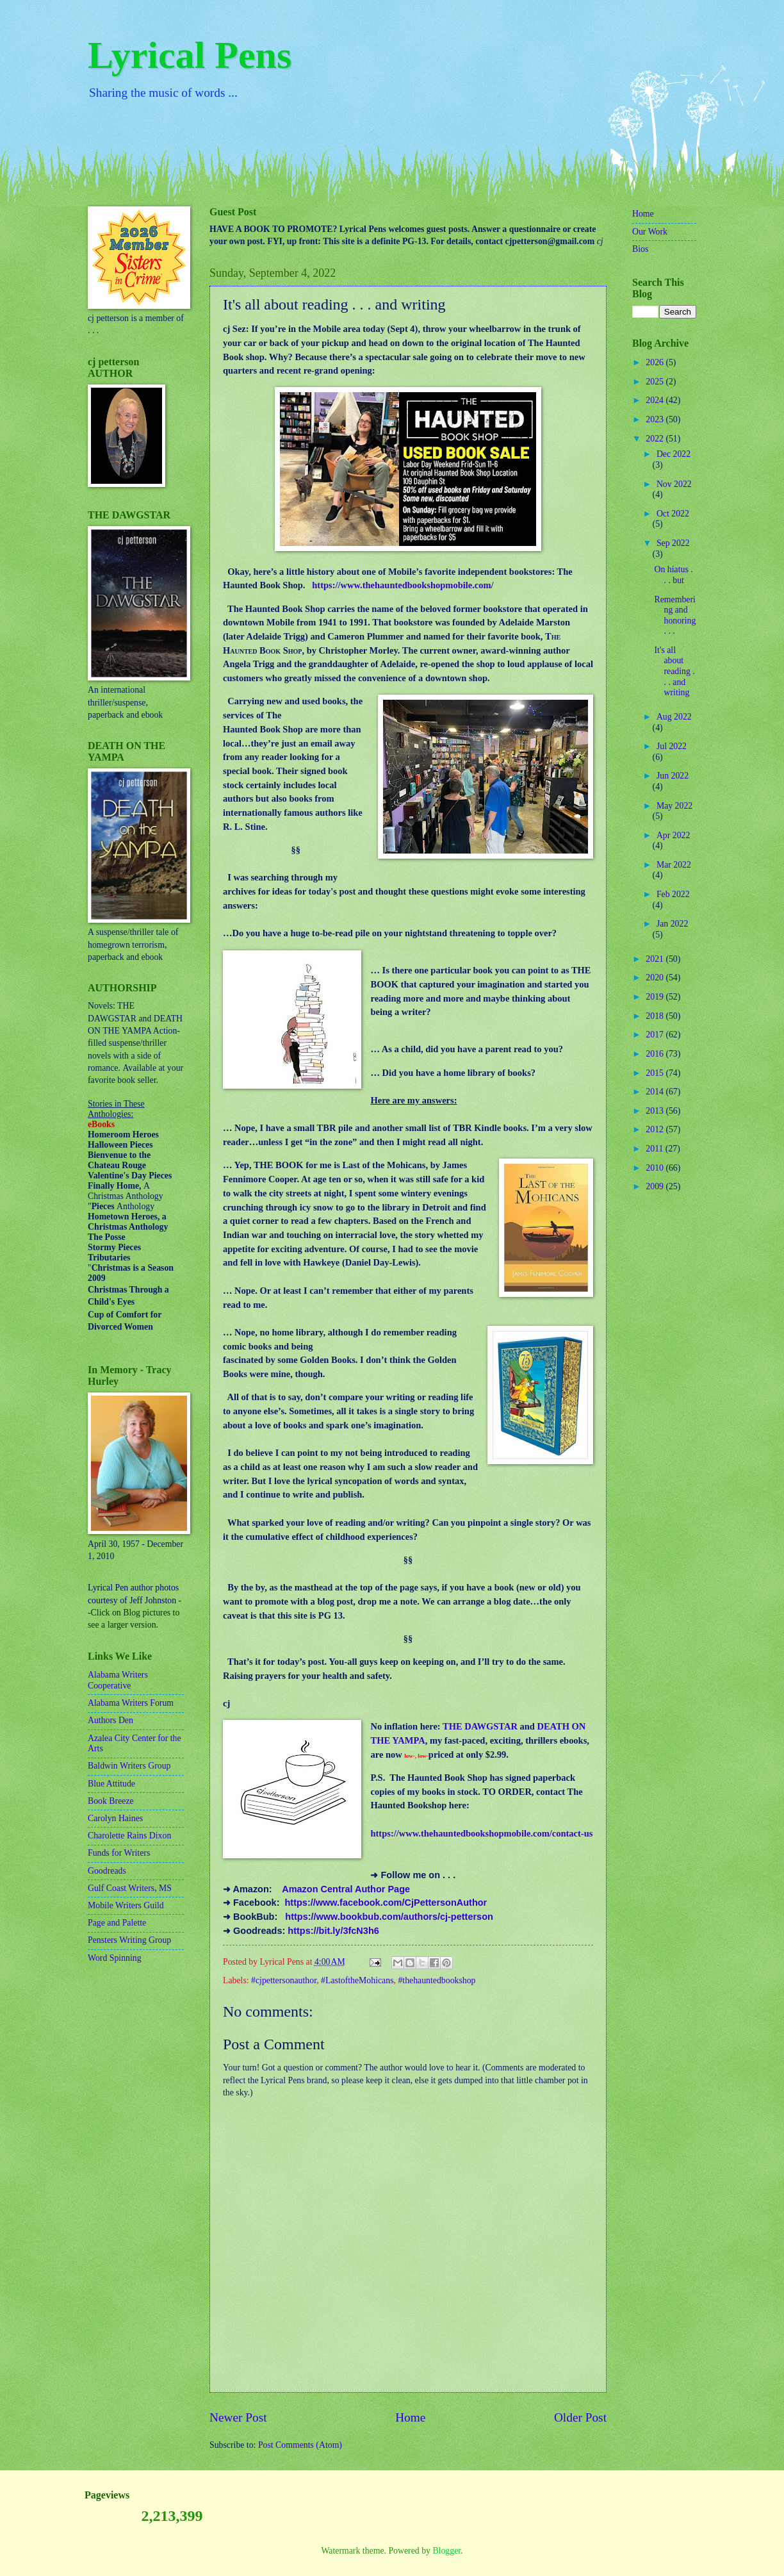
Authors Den (110, 1720)
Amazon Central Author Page (346, 1889)
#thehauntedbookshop (436, 1980)
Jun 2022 (673, 775)
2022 (656, 438)
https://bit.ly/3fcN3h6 (333, 1931)
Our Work (649, 231)
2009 (656, 1186)
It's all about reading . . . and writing (674, 671)
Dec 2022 (673, 454)
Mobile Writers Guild (126, 1905)
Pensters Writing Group (129, 1940)
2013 (656, 1111)
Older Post (580, 2417)
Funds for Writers (119, 1853)
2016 (656, 1054)
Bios (640, 249)
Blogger (446, 2550)
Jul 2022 (672, 746)
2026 (656, 362)
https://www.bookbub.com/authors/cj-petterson (389, 1916)
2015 (656, 1073)
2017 (656, 1034)
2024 (656, 400)
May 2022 (674, 806)
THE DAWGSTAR (480, 1726)
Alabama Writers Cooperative (118, 1680)
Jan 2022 (672, 924)
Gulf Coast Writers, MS (130, 1888)
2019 (656, 997)
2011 (656, 1148)
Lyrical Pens (189, 55)
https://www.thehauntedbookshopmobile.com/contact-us (481, 1833)
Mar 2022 (674, 865)
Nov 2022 (674, 484)
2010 (656, 1168)
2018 (656, 1016)
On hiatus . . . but (673, 575)
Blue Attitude (111, 1783)
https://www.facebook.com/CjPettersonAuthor (386, 1902)
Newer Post (238, 2417)
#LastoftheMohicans (357, 1980)
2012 (656, 1129)
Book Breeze (111, 1801)
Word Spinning (115, 1958)
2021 (656, 959)
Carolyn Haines (115, 1818)
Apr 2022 (673, 835)
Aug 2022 (674, 717)
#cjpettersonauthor (283, 1980)
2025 (656, 381)
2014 (656, 1091)
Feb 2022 (673, 894)
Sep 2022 (673, 543)
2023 (656, 419)
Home (410, 2417)
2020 (656, 977)
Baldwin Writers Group (129, 1766)
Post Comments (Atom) (300, 2445)
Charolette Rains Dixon (129, 1835)
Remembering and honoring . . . (675, 615)
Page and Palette (117, 1923)
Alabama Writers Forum (131, 1703)
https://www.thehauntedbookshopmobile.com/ (402, 585)
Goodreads (107, 1871)
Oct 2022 (673, 513)
